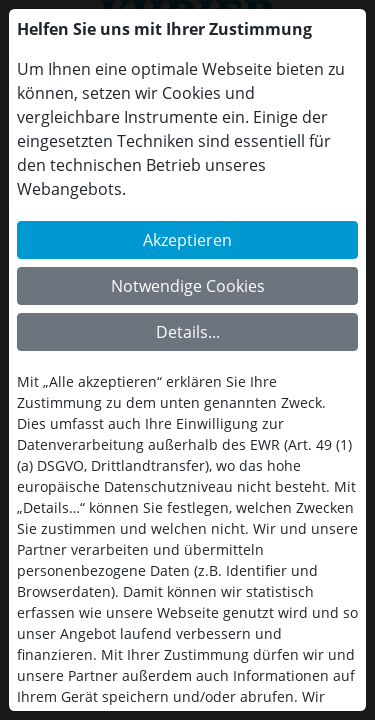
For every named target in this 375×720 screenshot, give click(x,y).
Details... (188, 332)
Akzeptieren (187, 240)
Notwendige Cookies (188, 286)
